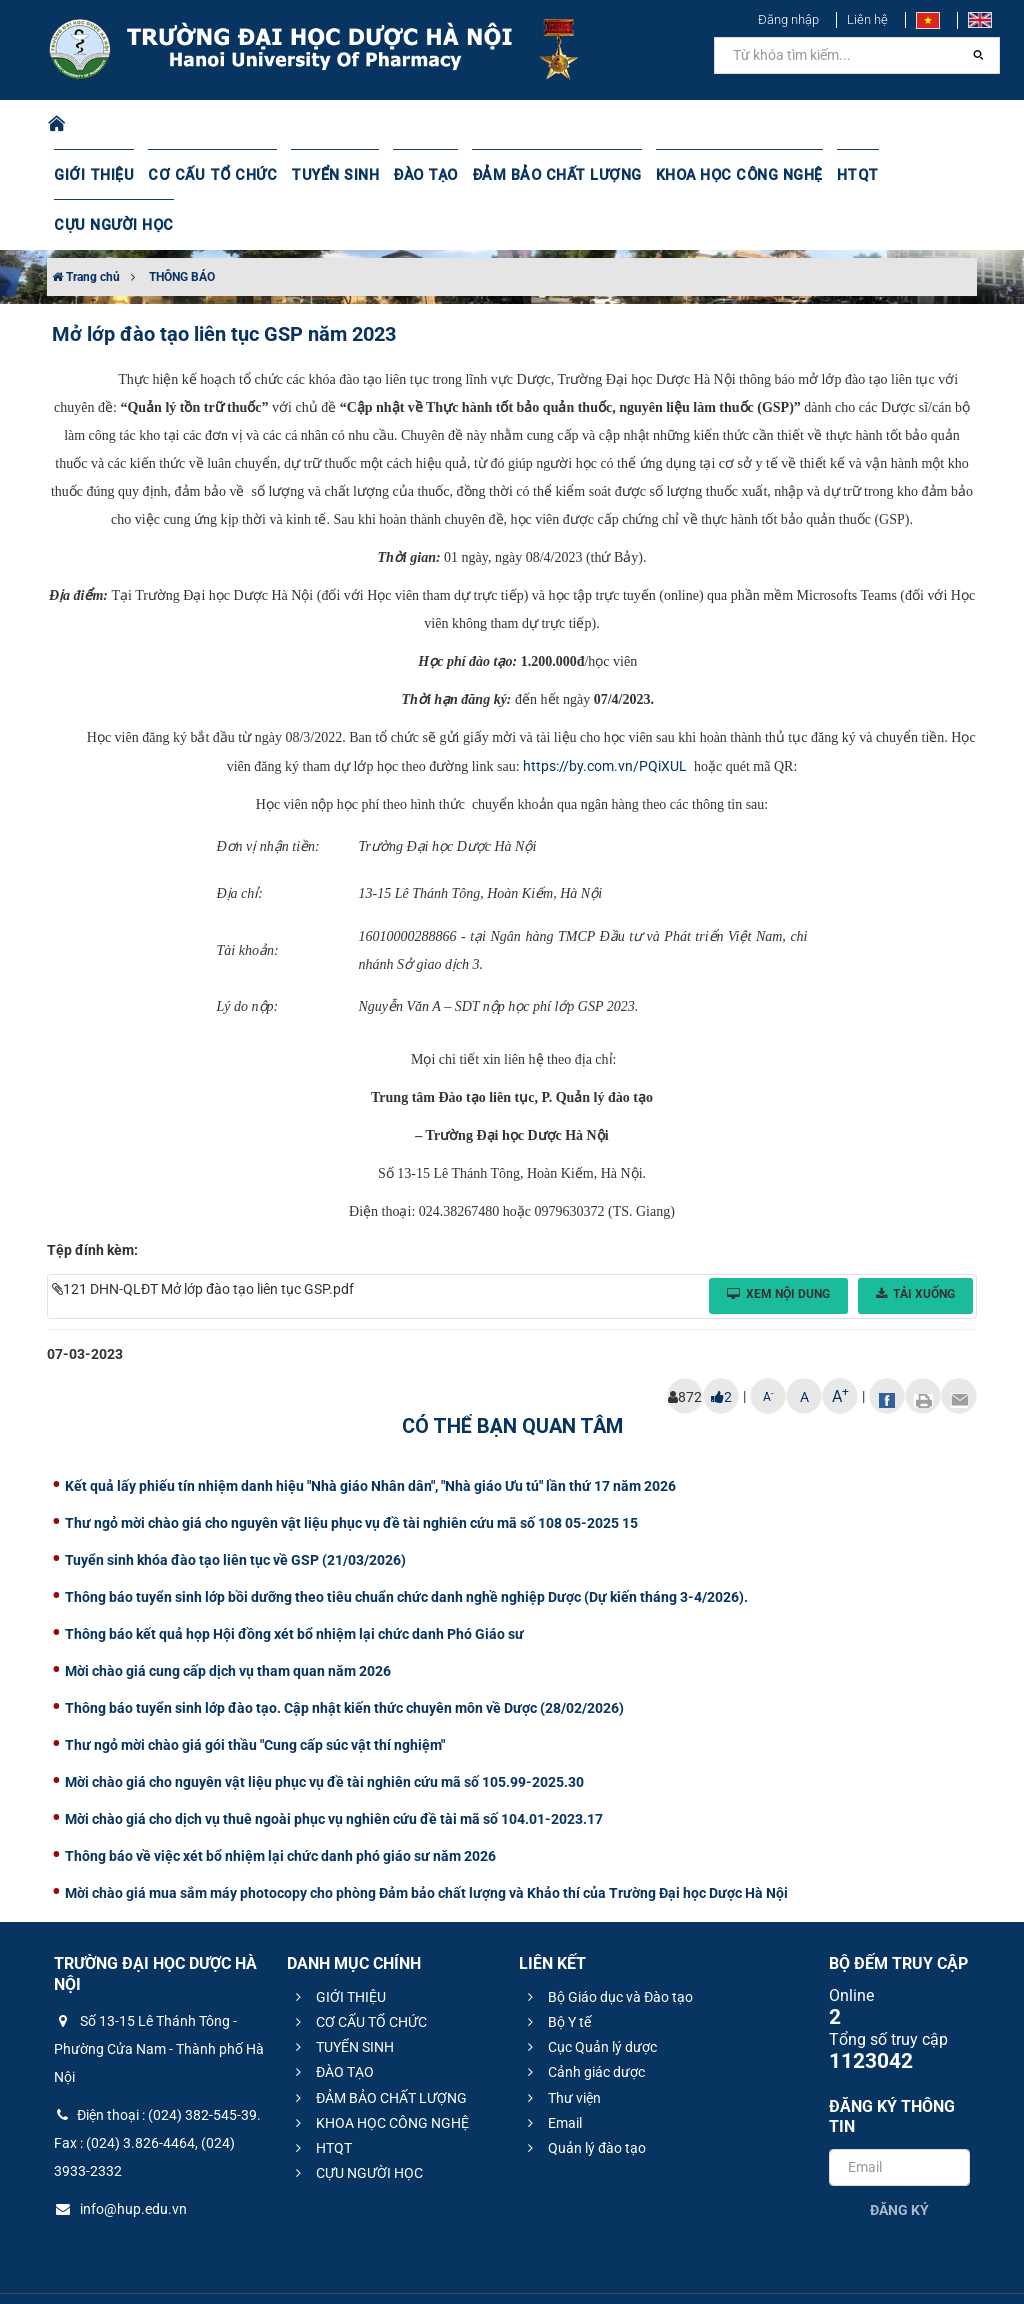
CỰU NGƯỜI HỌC (925, 175)
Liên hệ (867, 19)
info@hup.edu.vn (120, 2159)
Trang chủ (86, 227)
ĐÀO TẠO (413, 175)
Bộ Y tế (556, 1972)
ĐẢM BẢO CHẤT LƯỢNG (540, 175)
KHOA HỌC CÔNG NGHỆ (717, 175)
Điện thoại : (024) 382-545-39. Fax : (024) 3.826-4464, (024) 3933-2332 (157, 2093)
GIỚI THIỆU (93, 175)
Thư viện (561, 2048)
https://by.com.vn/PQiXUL (605, 716)
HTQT (833, 175)
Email (552, 2073)
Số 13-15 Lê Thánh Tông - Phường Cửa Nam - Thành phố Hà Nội (159, 1999)
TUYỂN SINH (324, 175)
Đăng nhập (788, 19)
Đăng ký (899, 2160)
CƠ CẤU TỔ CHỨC (206, 175)
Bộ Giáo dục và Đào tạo (607, 1947)
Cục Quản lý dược (589, 1997)
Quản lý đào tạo (584, 2098)
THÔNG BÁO (182, 227)
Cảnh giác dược (583, 2022)
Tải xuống (915, 1244)
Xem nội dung (778, 1244)
